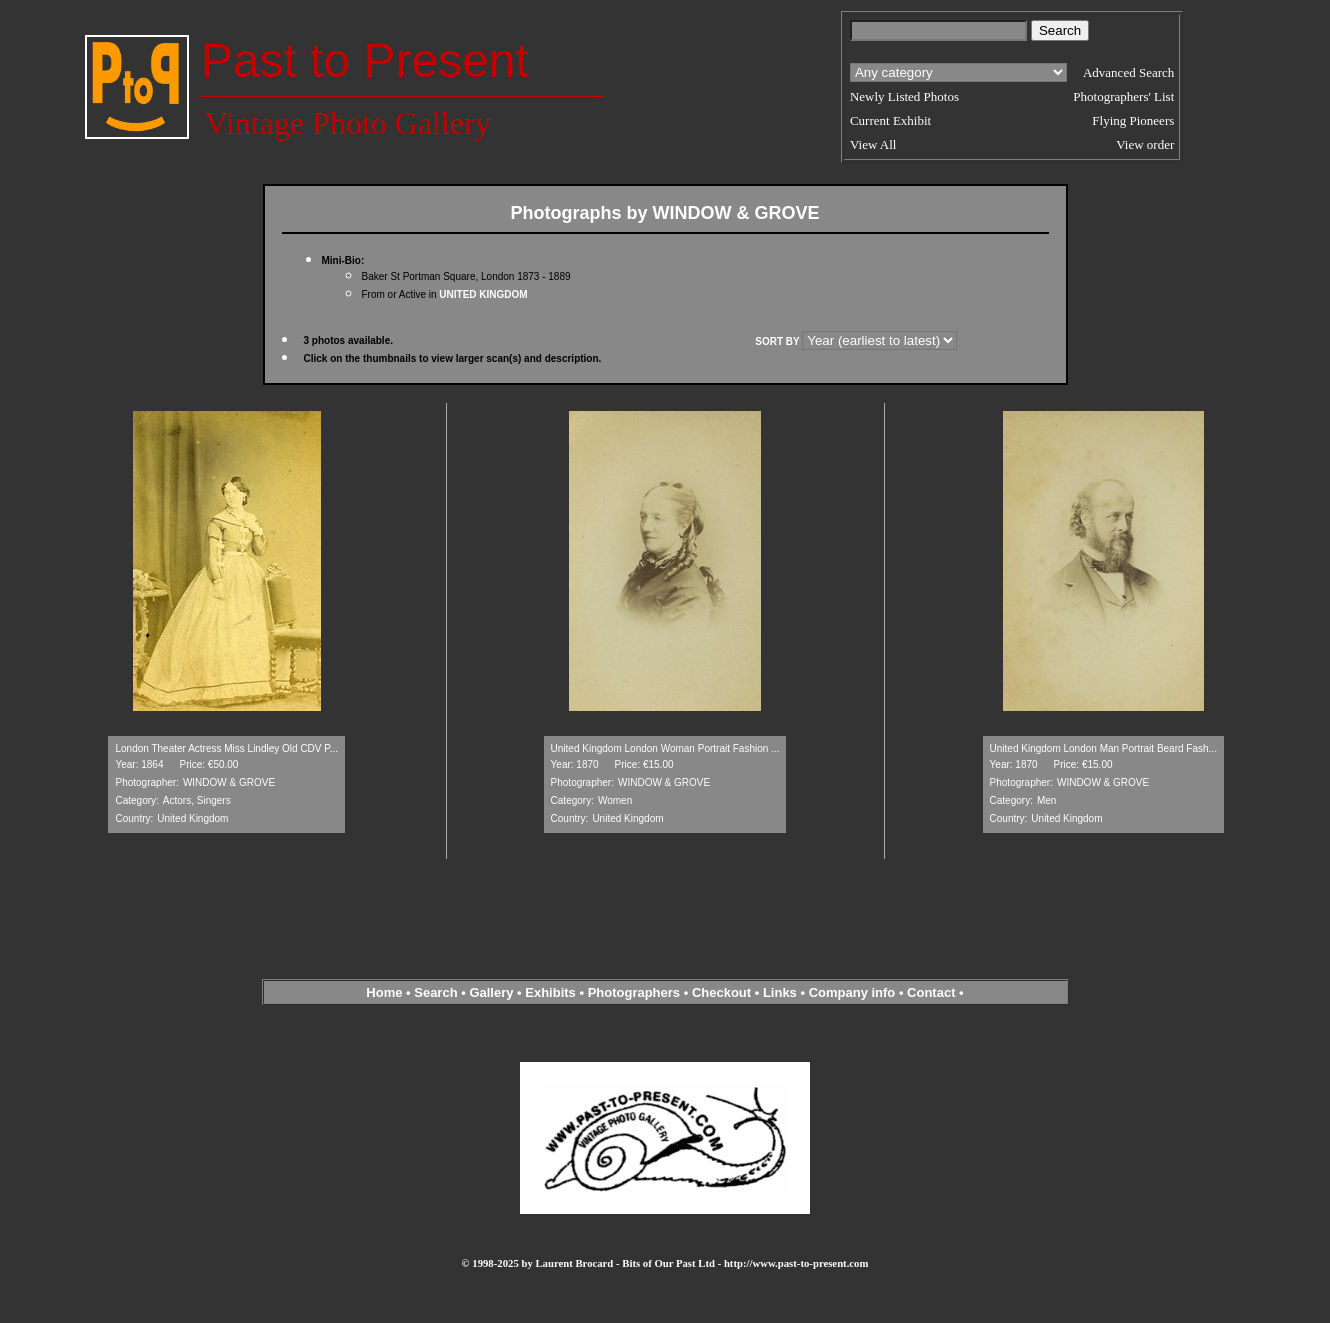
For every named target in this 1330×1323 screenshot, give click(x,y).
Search (435, 992)
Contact (931, 992)
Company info (854, 992)
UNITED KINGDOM (483, 294)
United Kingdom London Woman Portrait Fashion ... (665, 748)
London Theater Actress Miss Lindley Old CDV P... (226, 748)
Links (780, 992)
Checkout (721, 992)
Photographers (634, 992)
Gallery (491, 992)
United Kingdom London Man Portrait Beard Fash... (1103, 748)
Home (384, 992)
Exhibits (550, 992)
